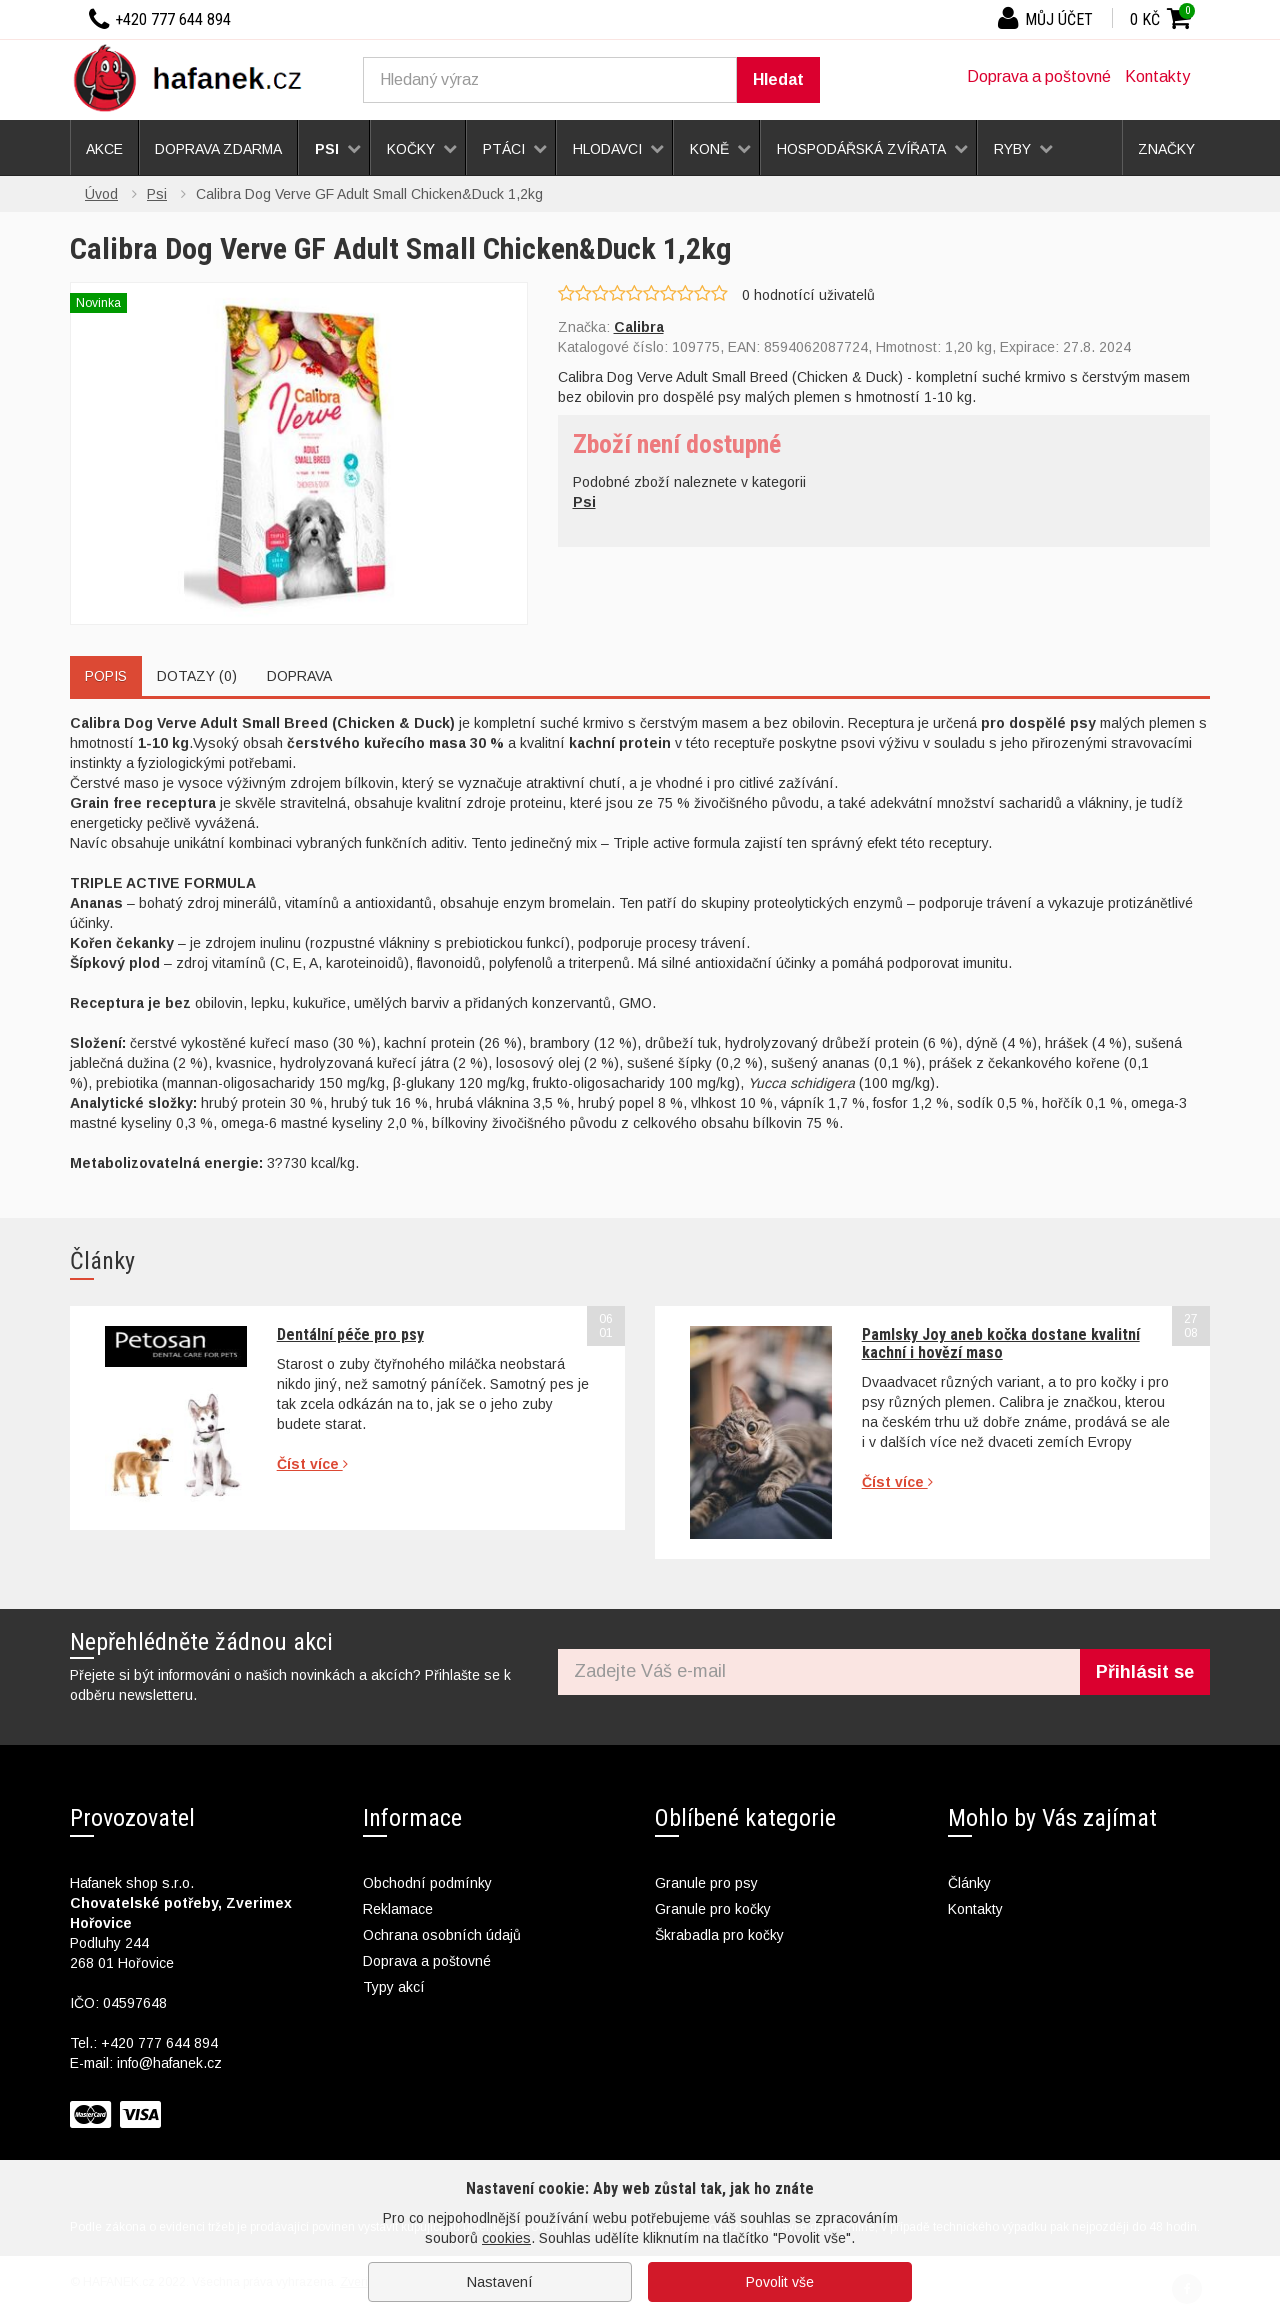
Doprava (299, 676)
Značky (1166, 149)
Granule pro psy (706, 1883)
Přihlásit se (1145, 1672)
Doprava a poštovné (1039, 76)
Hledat (778, 79)
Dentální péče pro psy (350, 1334)
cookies (506, 2238)
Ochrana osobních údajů (442, 1935)
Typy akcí (394, 1987)
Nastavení (500, 2282)
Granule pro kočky (713, 1909)
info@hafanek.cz (169, 2063)
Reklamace (398, 1909)
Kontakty (1157, 76)
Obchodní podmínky (427, 1883)
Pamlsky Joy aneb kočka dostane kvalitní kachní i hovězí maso (1001, 1343)
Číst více (312, 1464)
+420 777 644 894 (159, 2043)
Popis (106, 676)
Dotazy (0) (197, 676)
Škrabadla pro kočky (719, 1935)
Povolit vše (780, 2282)
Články (969, 1883)
